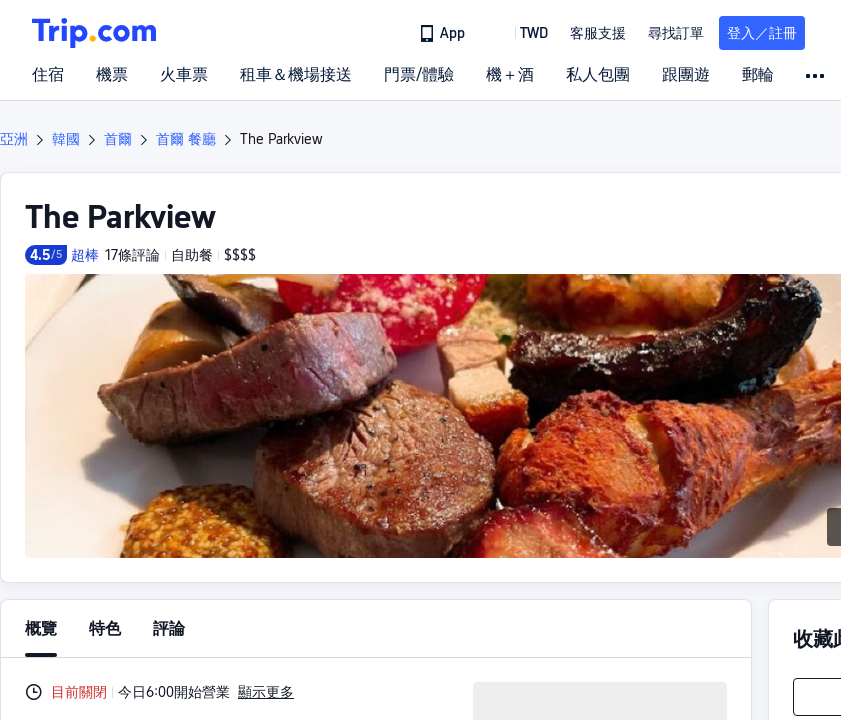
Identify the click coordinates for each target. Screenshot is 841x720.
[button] (519, 33)
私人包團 (598, 75)
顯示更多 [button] (266, 692)
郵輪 (758, 75)
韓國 (66, 139)
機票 (112, 75)
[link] (443, 33)
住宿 (48, 75)
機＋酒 (510, 75)
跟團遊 (686, 75)
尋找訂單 (676, 33)
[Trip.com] (94, 33)
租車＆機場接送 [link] (296, 75)
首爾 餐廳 (186, 139)
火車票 (184, 75)
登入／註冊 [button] (762, 33)
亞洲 (14, 139)
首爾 (118, 139)
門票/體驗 (419, 75)
